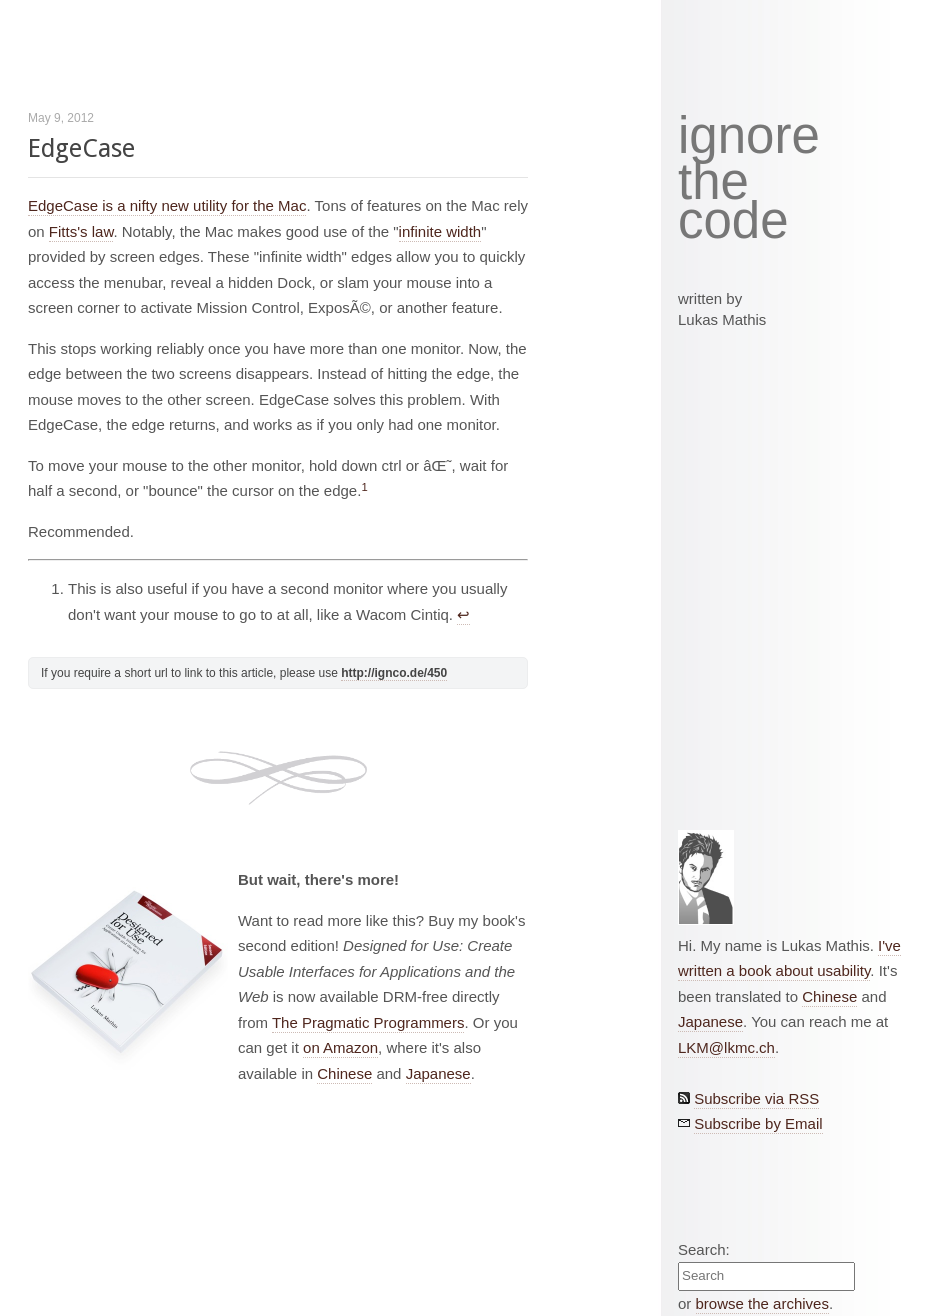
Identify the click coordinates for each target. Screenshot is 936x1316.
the (713, 182)
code (733, 221)
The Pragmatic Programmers (368, 1022)
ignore (749, 136)
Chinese (344, 1073)
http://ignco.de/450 (394, 673)
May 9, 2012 (61, 118)
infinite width (440, 231)
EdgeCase (81, 148)
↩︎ (463, 614)
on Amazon (340, 1047)
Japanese (438, 1073)
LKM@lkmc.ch (726, 1047)
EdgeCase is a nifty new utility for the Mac (167, 205)
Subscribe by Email (758, 1123)
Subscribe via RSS (756, 1098)
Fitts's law (81, 231)
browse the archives (762, 1303)
